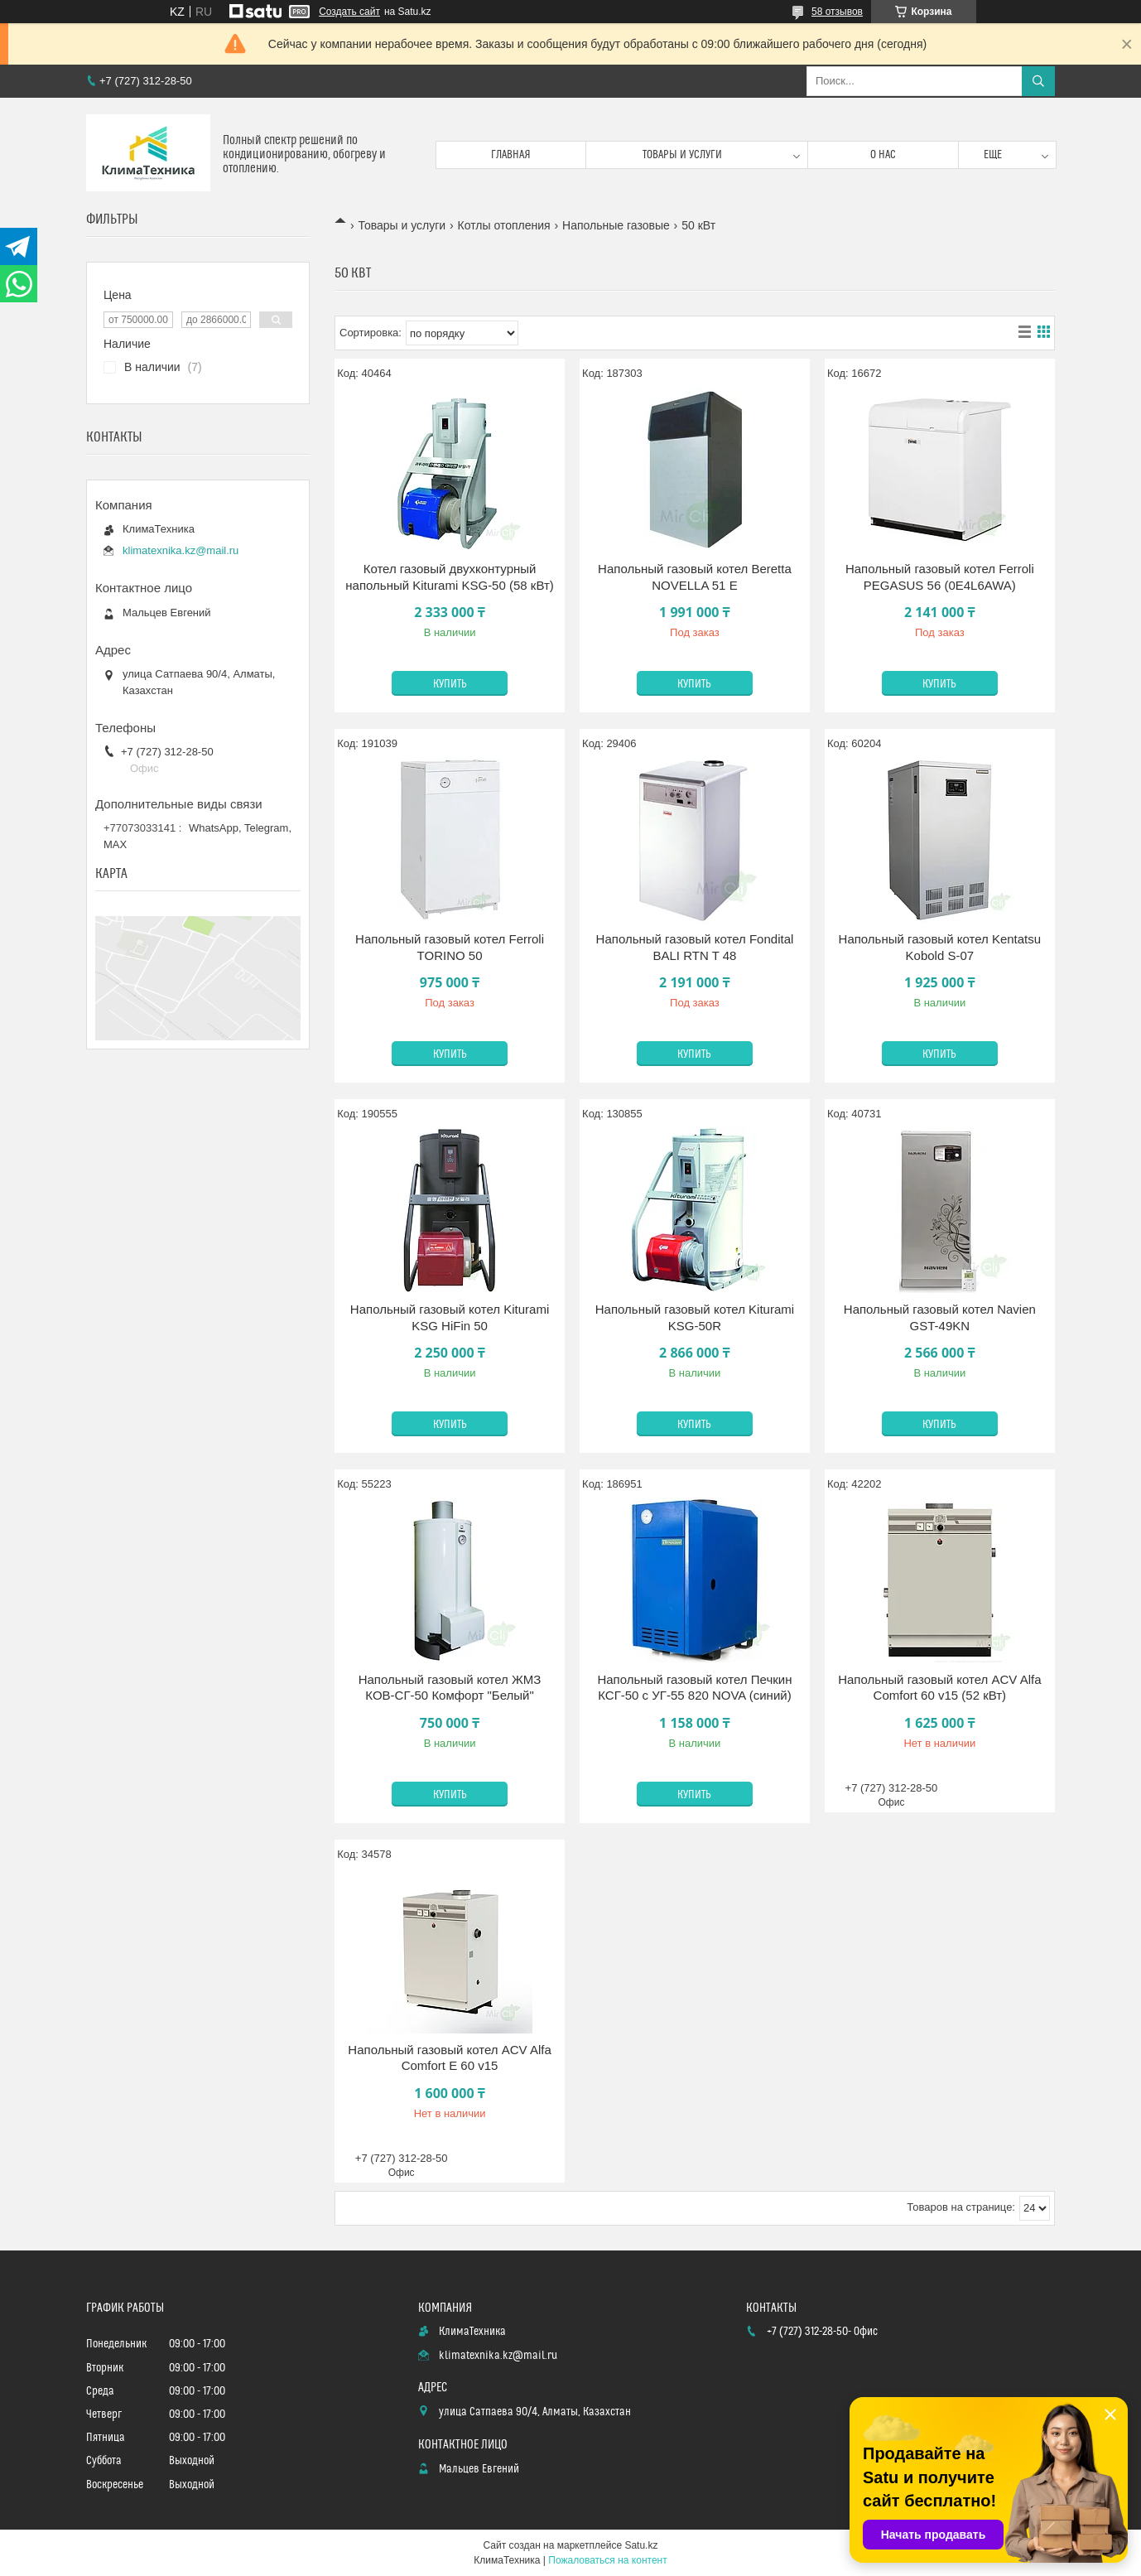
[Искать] (1038, 81)
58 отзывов (837, 11)
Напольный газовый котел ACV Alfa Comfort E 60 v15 (449, 2058)
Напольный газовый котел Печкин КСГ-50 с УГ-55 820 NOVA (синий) (694, 1687)
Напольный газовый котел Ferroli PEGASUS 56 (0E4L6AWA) (939, 577)
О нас (883, 155)
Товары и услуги (682, 155)
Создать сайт (349, 11)
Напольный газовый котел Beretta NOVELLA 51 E (695, 577)
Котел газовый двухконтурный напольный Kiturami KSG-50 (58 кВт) (449, 577)
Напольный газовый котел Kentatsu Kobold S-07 (940, 947)
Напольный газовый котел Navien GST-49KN (940, 1317)
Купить (450, 684)
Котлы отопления (504, 225)
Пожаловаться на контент (607, 2560)
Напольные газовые (616, 225)
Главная (511, 155)
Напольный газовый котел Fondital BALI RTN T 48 (695, 947)
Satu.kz (640, 2545)
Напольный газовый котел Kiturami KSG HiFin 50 (449, 1317)
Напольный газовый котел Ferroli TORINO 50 (449, 947)
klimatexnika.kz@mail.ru (180, 550)
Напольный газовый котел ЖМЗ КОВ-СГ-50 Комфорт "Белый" (450, 1687)
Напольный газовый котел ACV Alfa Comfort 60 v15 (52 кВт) (939, 1687)
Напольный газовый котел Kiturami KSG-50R (694, 1317)
